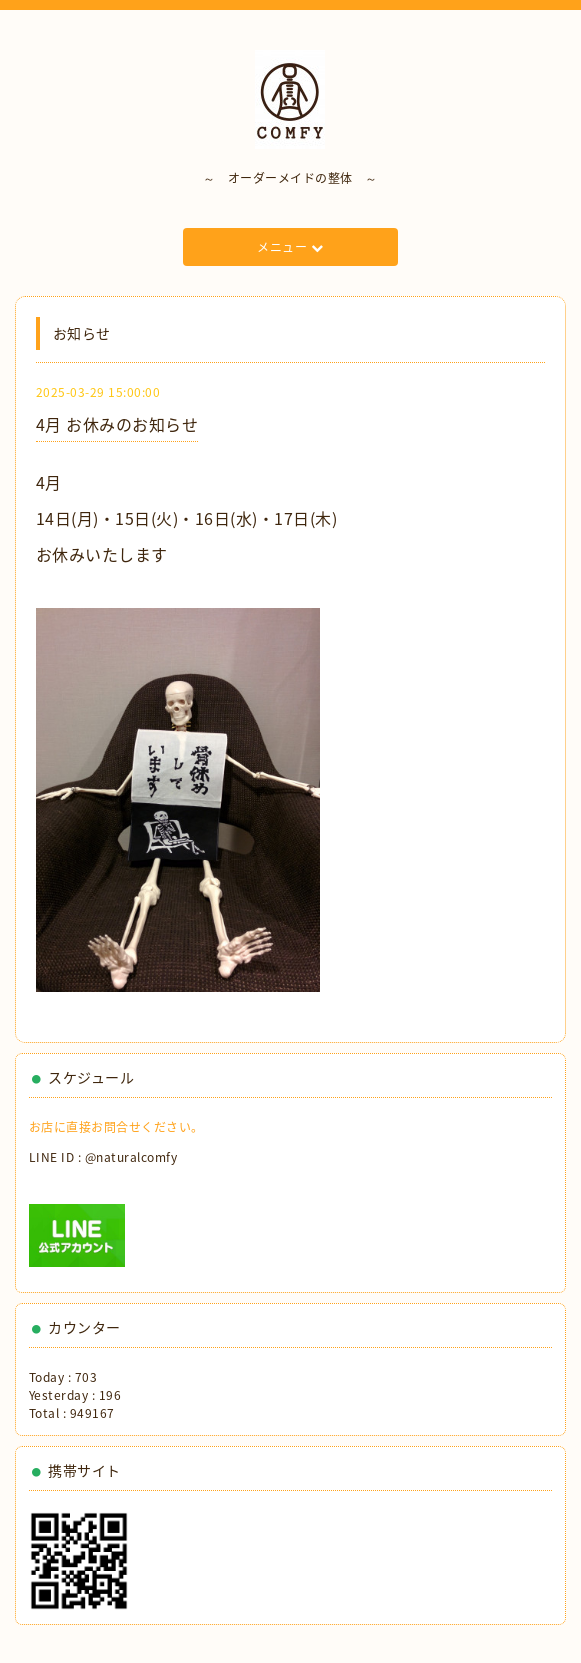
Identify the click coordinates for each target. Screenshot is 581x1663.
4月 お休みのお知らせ (117, 424)
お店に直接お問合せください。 (116, 1127)
